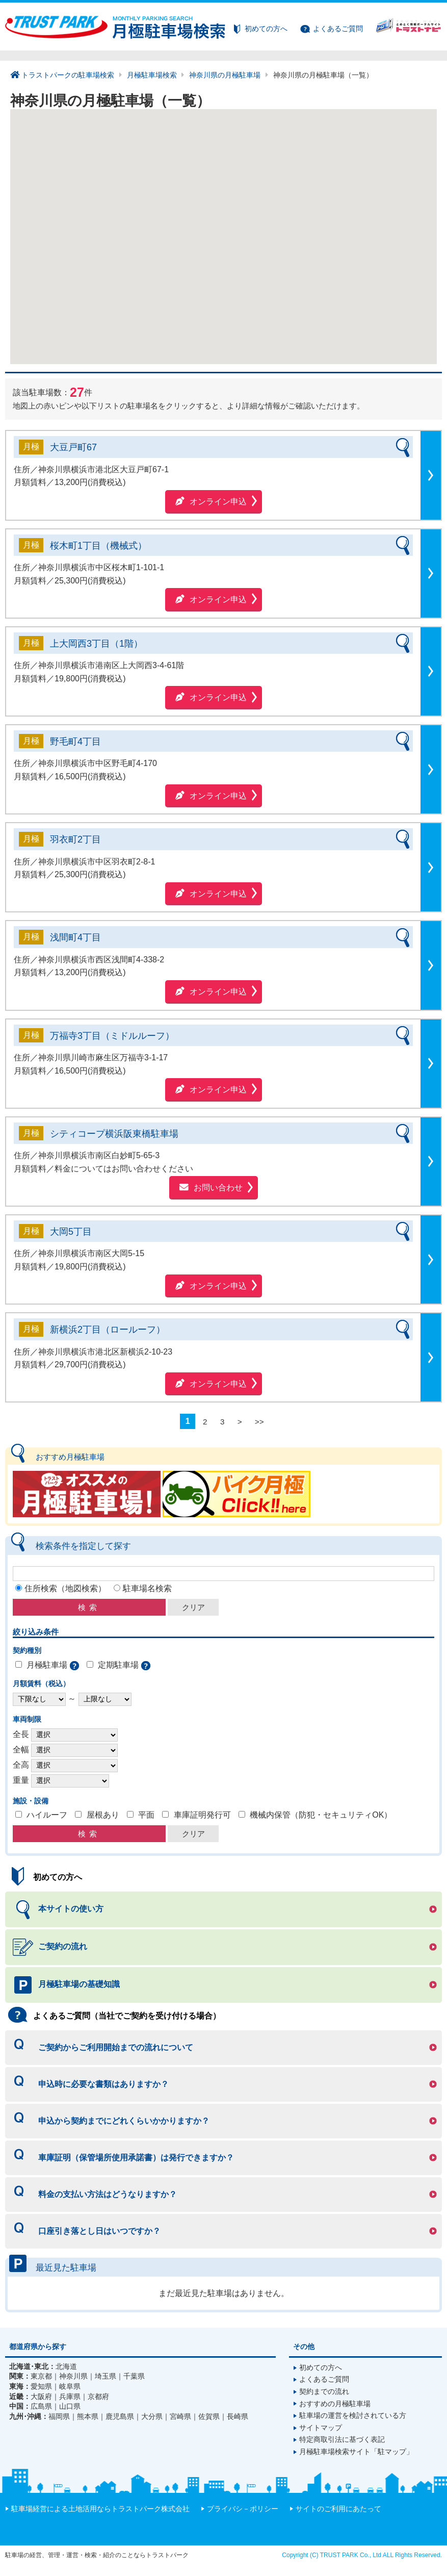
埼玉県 (105, 2377)
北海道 (66, 2367)
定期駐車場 (118, 1665)
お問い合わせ (218, 1187)
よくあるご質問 (338, 28)
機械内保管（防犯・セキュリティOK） (321, 1815)
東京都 (41, 2377)
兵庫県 (70, 2397)
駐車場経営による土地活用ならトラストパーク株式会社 (100, 2509)
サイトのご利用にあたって (338, 2509)
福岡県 (59, 2417)
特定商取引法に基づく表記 (342, 2440)
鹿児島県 (120, 2417)
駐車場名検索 (147, 1588)
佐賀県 (209, 2417)
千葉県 (134, 2377)
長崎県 (237, 2417)
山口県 (70, 2407)
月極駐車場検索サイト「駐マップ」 (356, 2452)
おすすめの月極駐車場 (335, 2404)
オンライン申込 (218, 501)
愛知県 (41, 2387)
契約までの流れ (324, 2392)
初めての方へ (266, 28)
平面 (146, 1815)
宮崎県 (180, 2417)
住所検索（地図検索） (65, 1588)
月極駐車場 (47, 1665)
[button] (318, 214)
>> (259, 1421)
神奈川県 (73, 2377)
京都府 (98, 2397)
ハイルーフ (47, 1815)
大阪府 (41, 2397)
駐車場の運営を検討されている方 (352, 2416)
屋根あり (103, 1815)
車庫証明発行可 (202, 1815)
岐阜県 (70, 2387)
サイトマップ (320, 2428)
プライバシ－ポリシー (242, 2509)
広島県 (41, 2407)
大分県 (152, 2417)
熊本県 (87, 2417)
